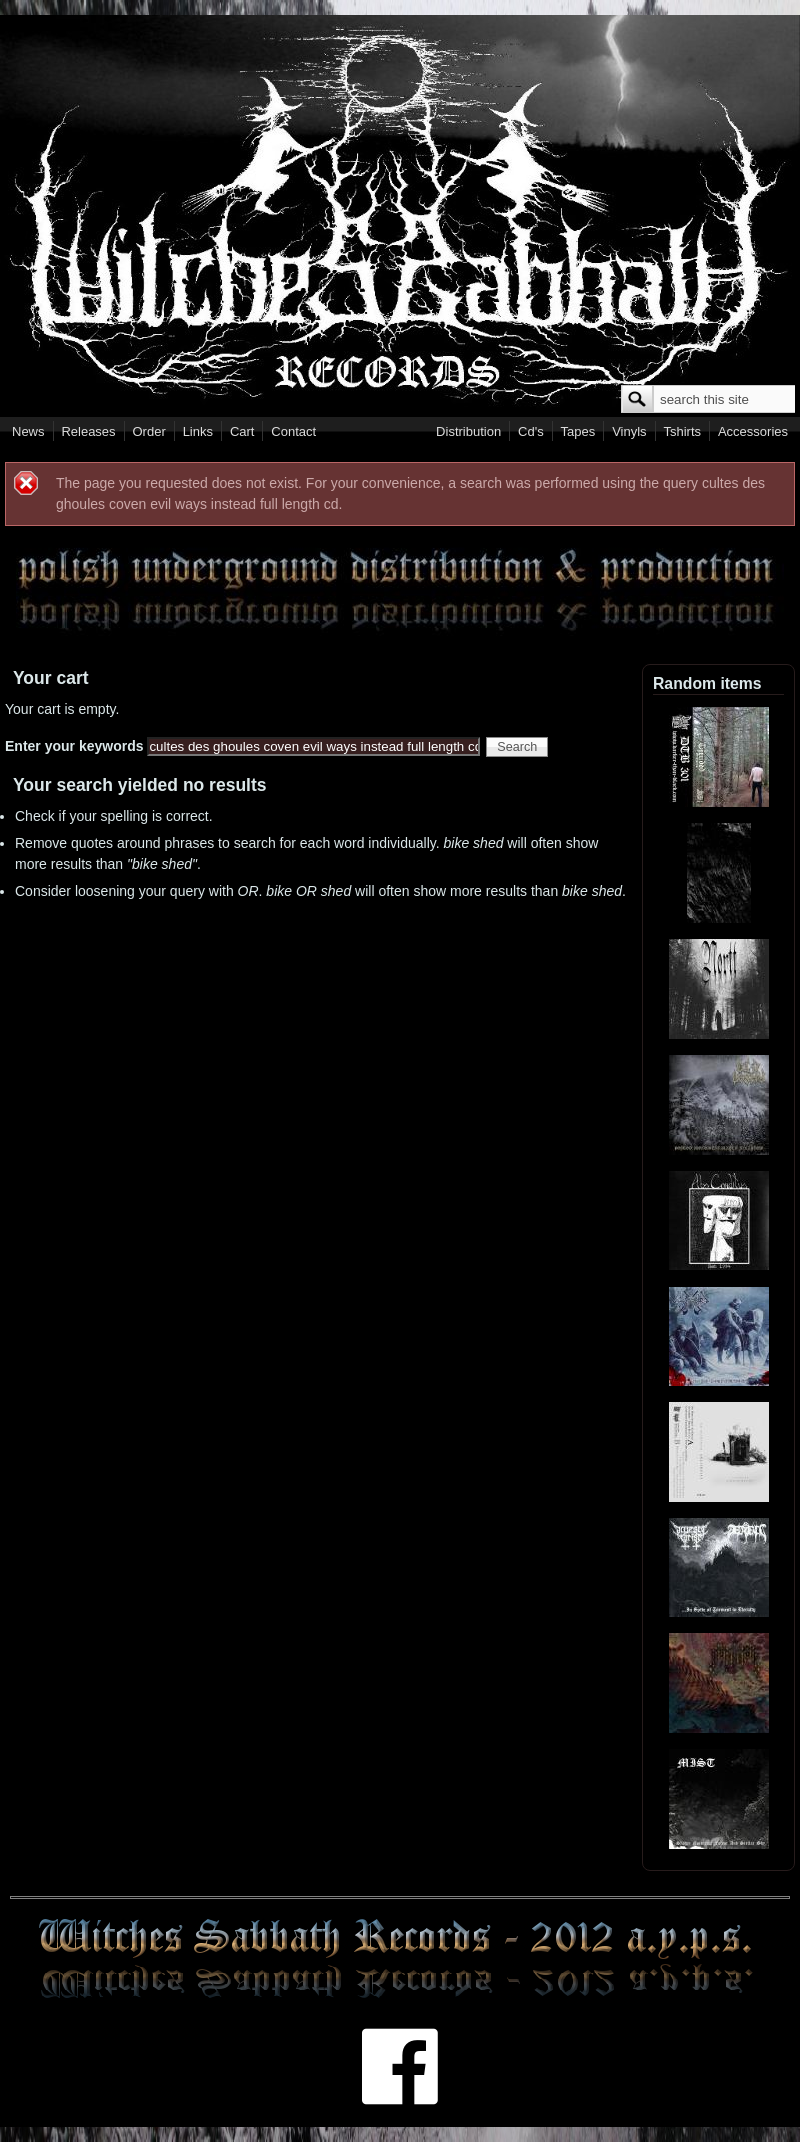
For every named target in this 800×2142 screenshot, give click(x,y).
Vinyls (629, 431)
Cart (242, 431)
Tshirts (682, 431)
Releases (88, 431)
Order (149, 431)
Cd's (531, 431)
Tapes (578, 431)
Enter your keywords (76, 746)
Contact (293, 431)
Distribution (468, 431)
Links (198, 431)
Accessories (753, 431)
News (28, 431)
